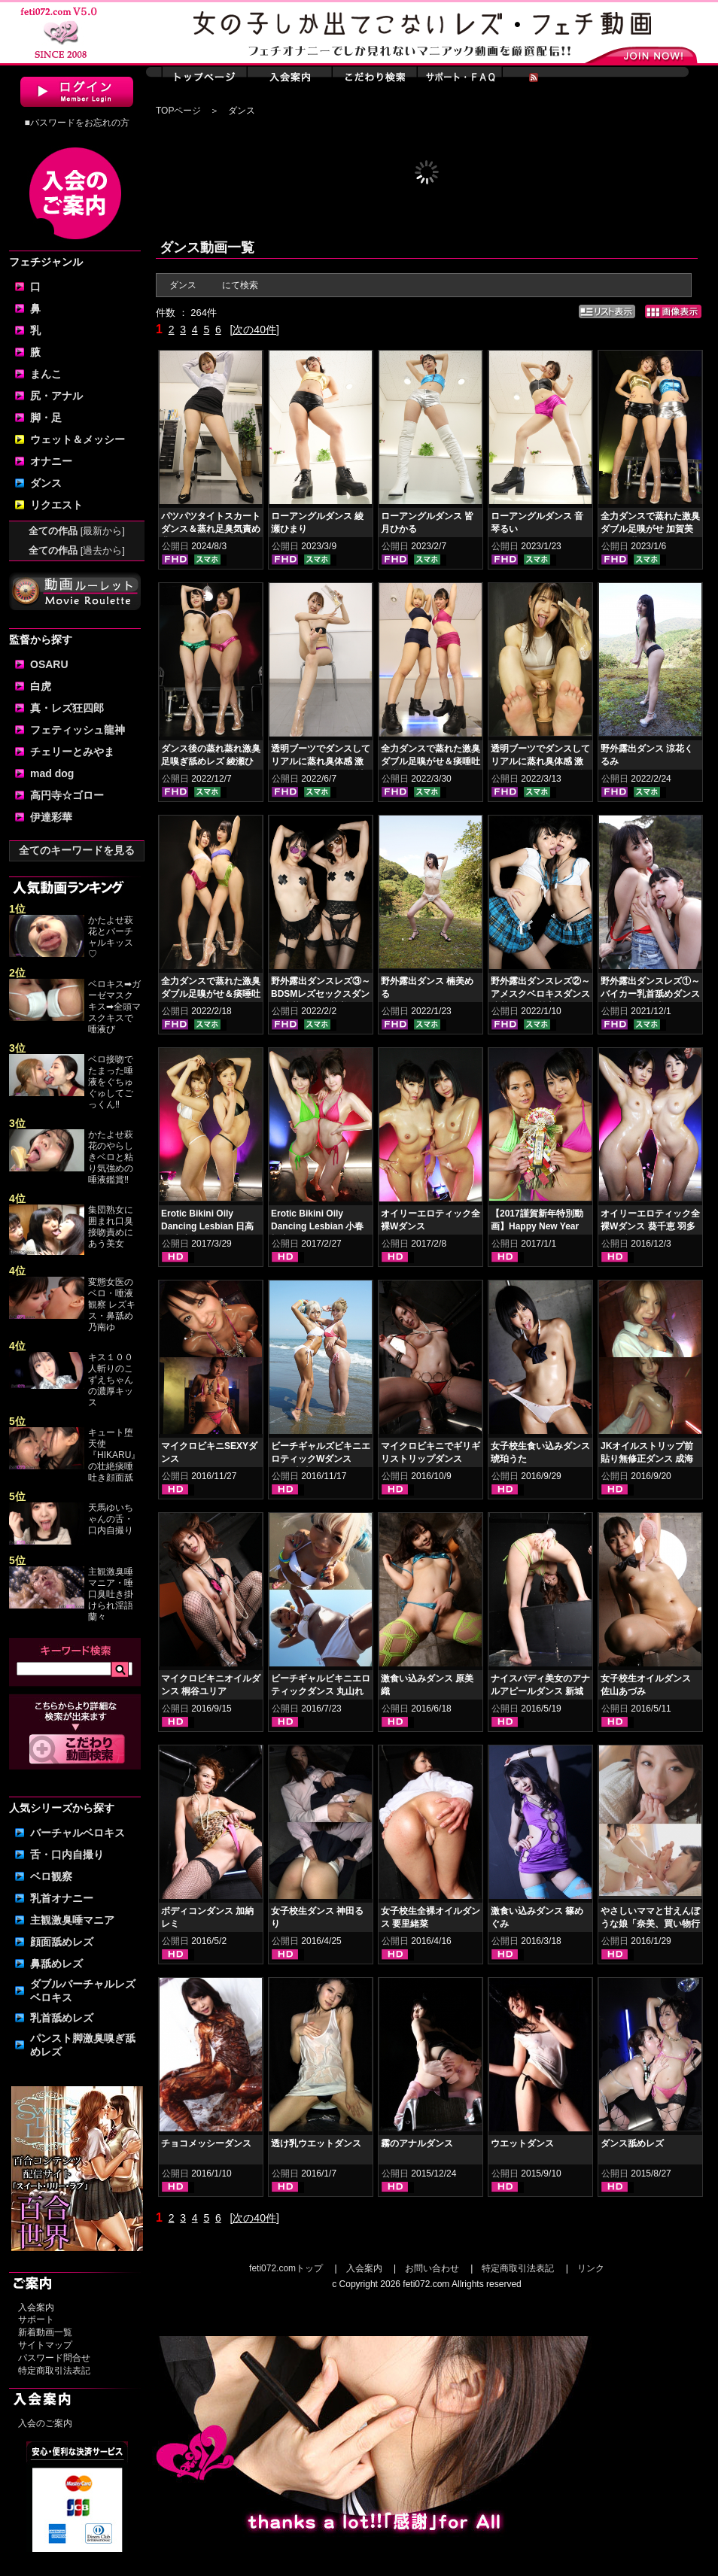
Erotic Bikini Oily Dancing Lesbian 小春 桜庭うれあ (317, 1226)
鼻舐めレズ (56, 1964)
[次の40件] (254, 330)
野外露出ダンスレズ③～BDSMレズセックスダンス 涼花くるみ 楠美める (320, 994)
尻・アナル (56, 396)
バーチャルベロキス (77, 1833)
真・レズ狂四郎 (67, 708)
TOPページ (178, 110)
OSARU (49, 664)
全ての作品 (77, 530)
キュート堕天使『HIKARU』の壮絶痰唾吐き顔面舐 (114, 1455)
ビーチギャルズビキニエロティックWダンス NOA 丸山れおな (320, 1459)
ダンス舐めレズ (632, 2143)
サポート (36, 2319)
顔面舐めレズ (61, 1942)
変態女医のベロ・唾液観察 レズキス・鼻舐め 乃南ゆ (111, 1304)
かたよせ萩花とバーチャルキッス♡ (110, 937)
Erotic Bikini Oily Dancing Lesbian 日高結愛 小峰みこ (207, 1226)
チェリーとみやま (72, 752)
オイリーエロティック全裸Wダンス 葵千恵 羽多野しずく (650, 1226)
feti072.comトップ (286, 2268)
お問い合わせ (432, 2268)
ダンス (46, 483)
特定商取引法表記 (54, 2370)
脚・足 (46, 418)
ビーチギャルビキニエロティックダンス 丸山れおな (320, 1691)
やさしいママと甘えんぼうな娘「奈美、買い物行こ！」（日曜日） (650, 1924)
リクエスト (56, 505)
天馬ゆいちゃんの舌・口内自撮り (110, 1519)
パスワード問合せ (54, 2358)
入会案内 (36, 2307)
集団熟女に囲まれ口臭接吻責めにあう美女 (110, 1226)
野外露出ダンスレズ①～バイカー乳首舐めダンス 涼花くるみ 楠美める (650, 994)
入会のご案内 (45, 2423)
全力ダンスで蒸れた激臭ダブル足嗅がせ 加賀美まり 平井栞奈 (650, 529)
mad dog (52, 773)
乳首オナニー (61, 1898)
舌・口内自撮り (67, 1854)
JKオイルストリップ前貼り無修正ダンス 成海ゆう (647, 1459)
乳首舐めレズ (61, 2018)
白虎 (40, 686)
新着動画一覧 (45, 2332)
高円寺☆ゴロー (67, 795)
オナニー (51, 461)
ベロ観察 (51, 1876)
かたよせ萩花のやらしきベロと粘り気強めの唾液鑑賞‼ (110, 1157)
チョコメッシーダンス (206, 2143)
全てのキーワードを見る (77, 850)
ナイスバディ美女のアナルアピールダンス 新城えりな (540, 1691)
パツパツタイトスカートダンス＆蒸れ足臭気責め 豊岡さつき (210, 529)
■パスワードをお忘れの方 (76, 122)
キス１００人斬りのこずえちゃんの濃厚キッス (110, 1380)
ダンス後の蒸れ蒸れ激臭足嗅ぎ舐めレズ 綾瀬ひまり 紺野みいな (210, 761)
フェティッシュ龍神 (77, 730)
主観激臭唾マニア (72, 1920)
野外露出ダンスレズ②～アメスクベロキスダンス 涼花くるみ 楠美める (540, 994)
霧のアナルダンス (417, 2143)
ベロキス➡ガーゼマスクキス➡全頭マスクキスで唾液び (114, 1006)
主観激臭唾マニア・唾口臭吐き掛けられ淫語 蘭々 (110, 1594)
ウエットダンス (522, 2143)
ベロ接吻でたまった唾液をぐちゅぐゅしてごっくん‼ (110, 1082)
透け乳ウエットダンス (316, 2143)
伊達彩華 (51, 817)
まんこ (46, 374)
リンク (590, 2268)
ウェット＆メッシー (77, 439)
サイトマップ (45, 2345)
